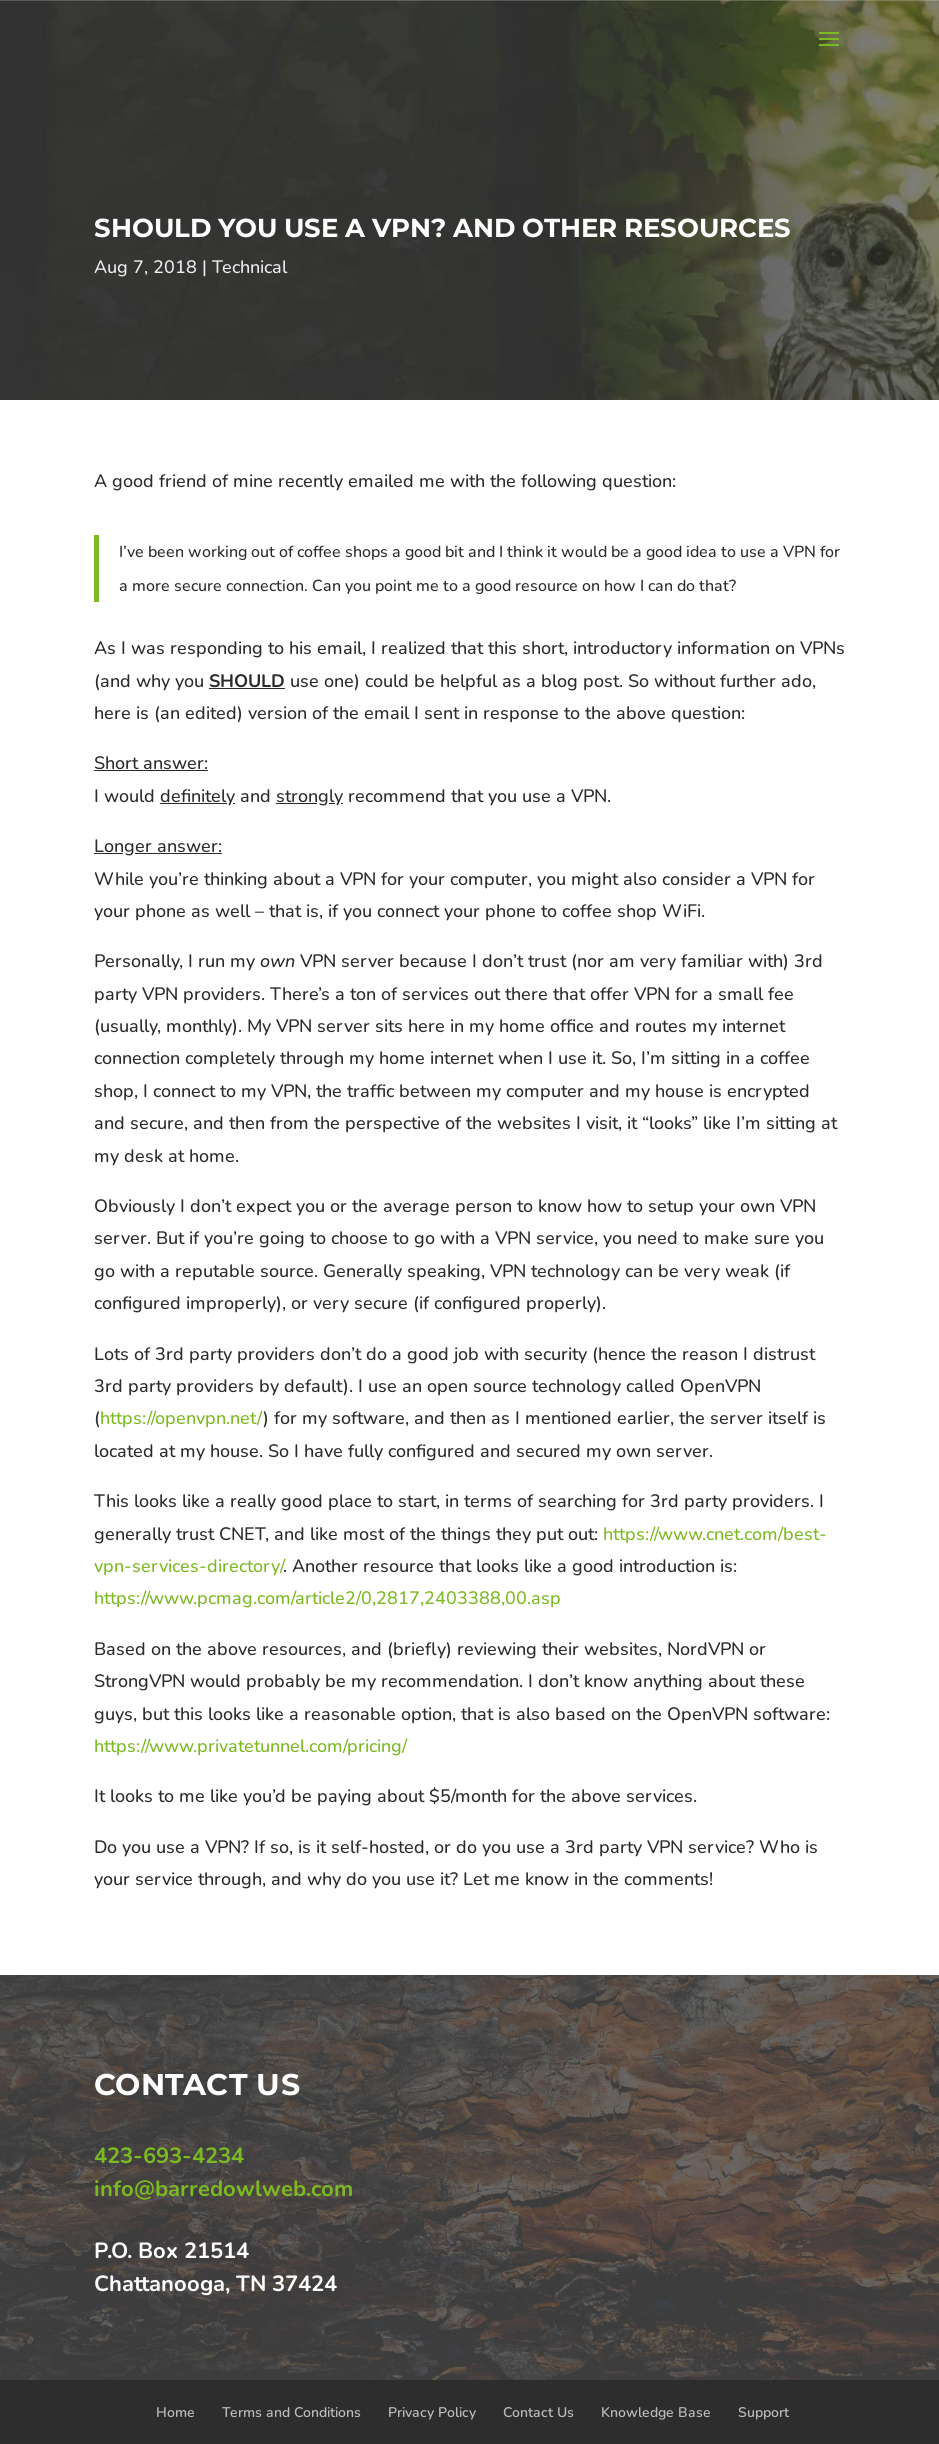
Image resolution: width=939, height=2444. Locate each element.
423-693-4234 (169, 2156)
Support (763, 2412)
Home (175, 2412)
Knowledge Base (656, 2412)
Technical (249, 267)
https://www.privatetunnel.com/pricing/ (250, 1746)
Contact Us (538, 2412)
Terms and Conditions (291, 2412)
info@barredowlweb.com (223, 2189)
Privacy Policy (432, 2412)
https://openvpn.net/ (181, 1418)
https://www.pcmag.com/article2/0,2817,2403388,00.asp (327, 1598)
